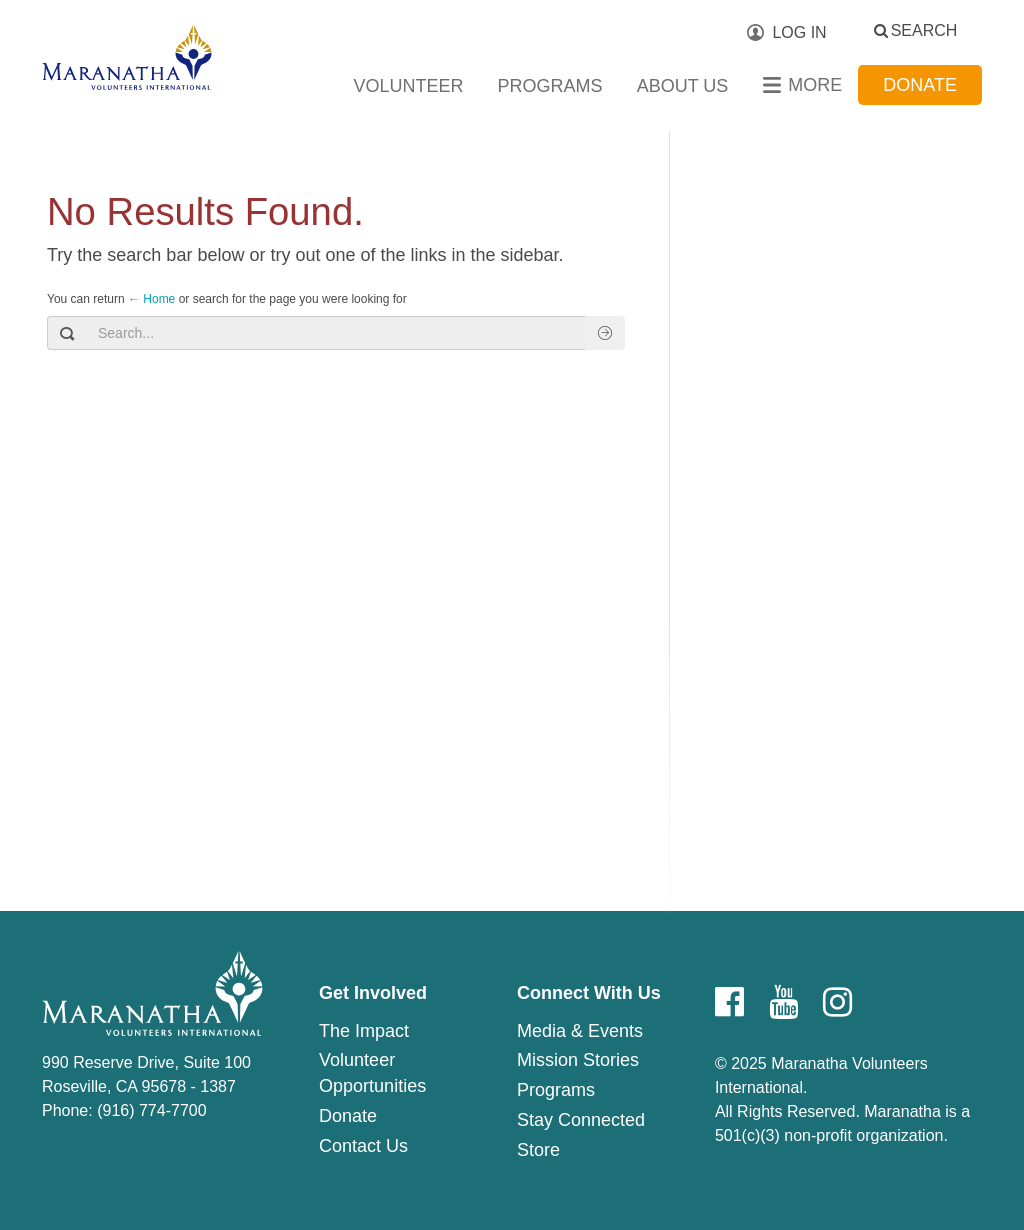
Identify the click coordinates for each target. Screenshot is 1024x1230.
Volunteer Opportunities (372, 1073)
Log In (799, 32)
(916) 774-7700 (151, 1110)
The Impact (364, 1031)
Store (538, 1150)
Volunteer (409, 86)
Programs (550, 86)
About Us (683, 86)
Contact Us (363, 1146)
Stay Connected (581, 1120)
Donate (920, 85)
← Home (151, 299)
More (815, 85)
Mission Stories (578, 1060)
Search (924, 30)
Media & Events (580, 1031)
